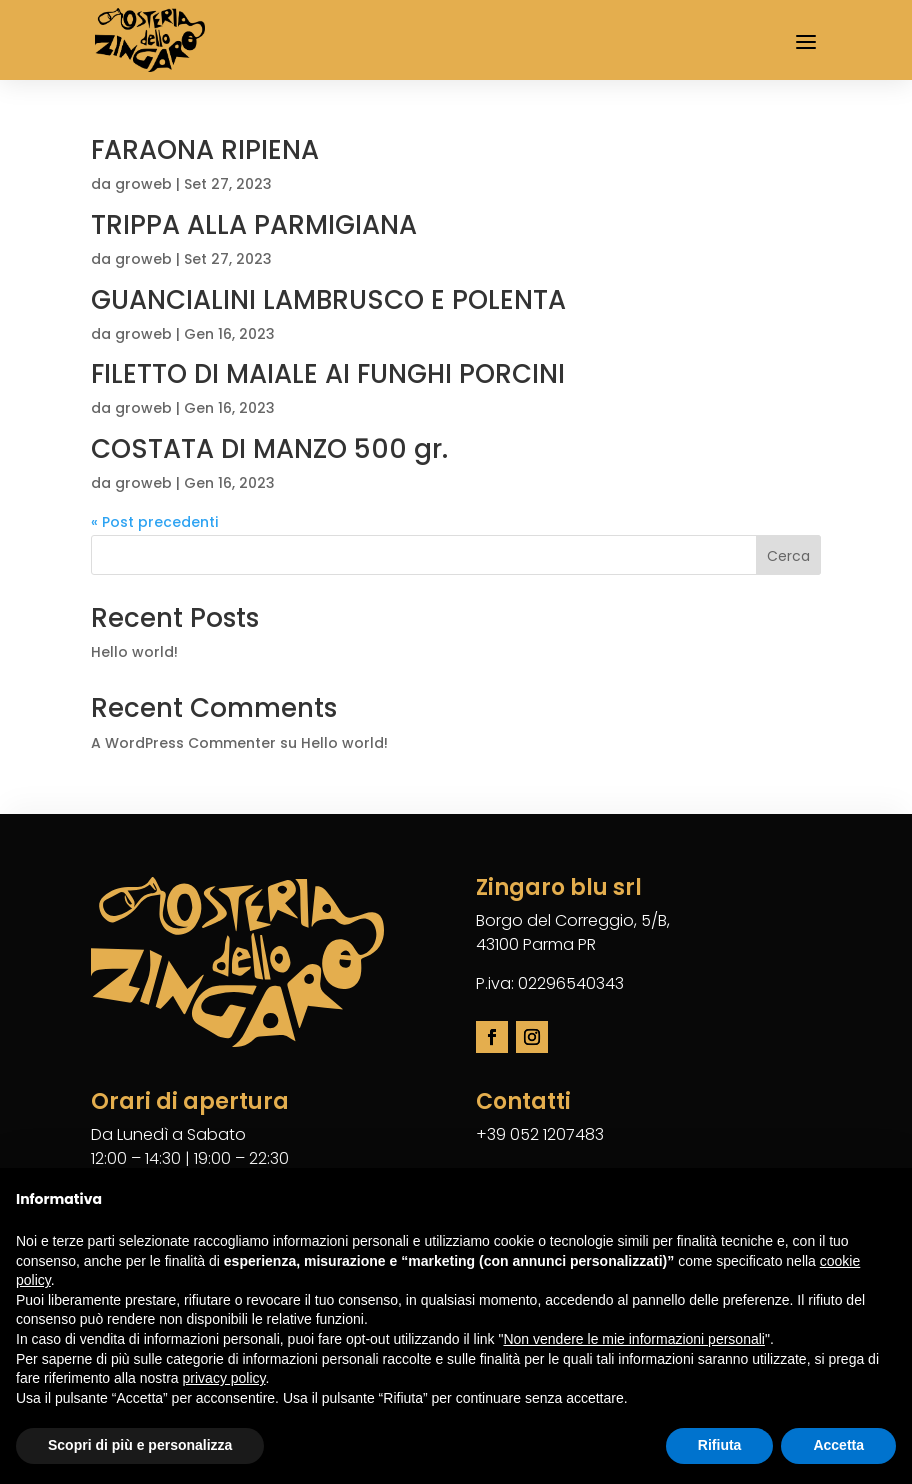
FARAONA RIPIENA (205, 150)
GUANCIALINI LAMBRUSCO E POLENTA (328, 300)
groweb (143, 184)
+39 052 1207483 (540, 1134)
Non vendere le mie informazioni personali (633, 1339)
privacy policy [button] (224, 1378)
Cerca (788, 556)
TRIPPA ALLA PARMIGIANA (254, 225)
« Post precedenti (154, 522)
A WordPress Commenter (183, 743)
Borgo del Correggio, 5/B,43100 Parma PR (573, 932)
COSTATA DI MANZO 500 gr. (269, 449)
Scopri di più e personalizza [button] (140, 1445)
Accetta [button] (838, 1445)
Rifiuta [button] (720, 1445)
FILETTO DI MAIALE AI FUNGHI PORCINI (328, 374)
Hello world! (134, 652)
